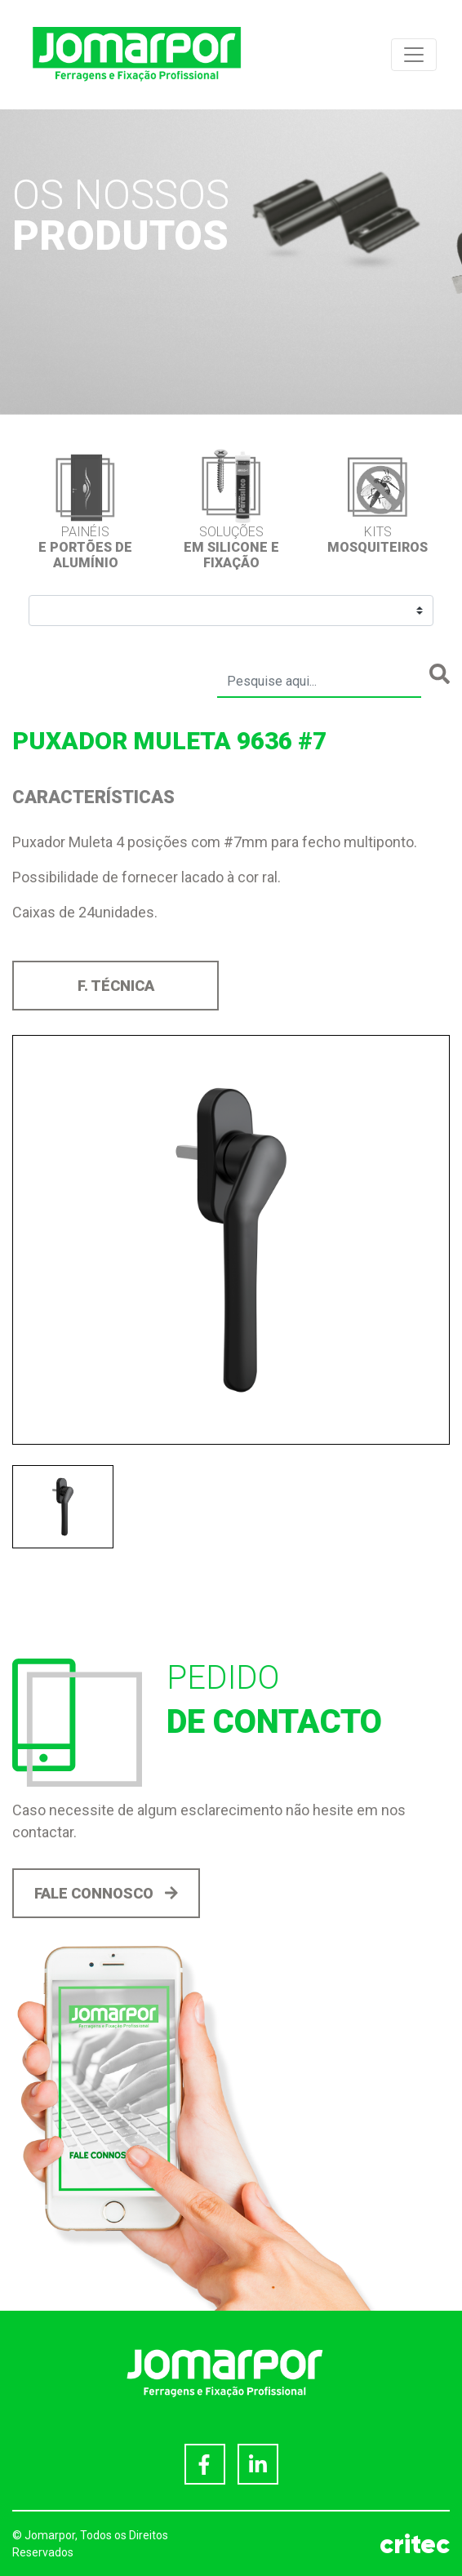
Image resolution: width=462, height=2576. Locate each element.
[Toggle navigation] (414, 54)
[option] (85, 509)
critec (415, 2544)
